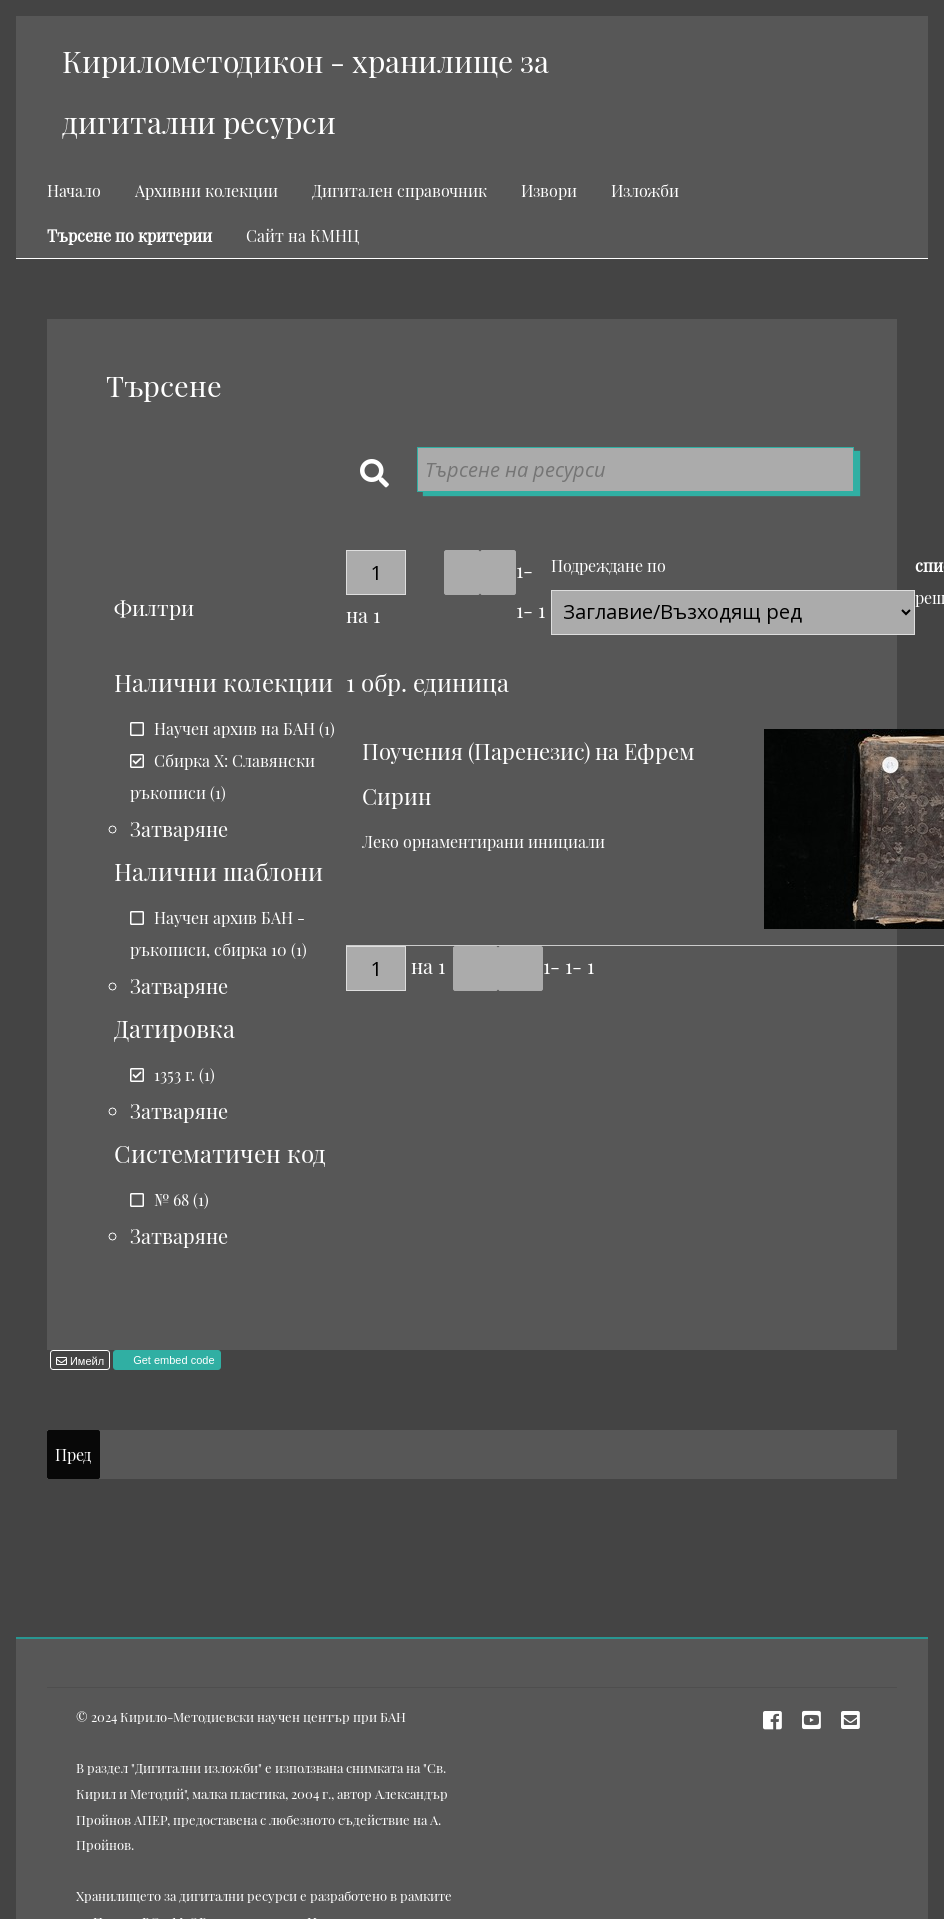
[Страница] (376, 572)
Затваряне (179, 828)
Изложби (645, 190)
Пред (73, 1454)
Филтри (154, 607)
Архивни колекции (206, 190)
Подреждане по (608, 565)
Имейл (85, 1361)
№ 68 (171, 1199)
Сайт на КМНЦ (302, 235)
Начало (74, 190)
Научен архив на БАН (234, 728)
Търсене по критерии (129, 235)
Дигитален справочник (399, 190)
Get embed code (172, 1360)
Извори (549, 190)
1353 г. (174, 1074)
